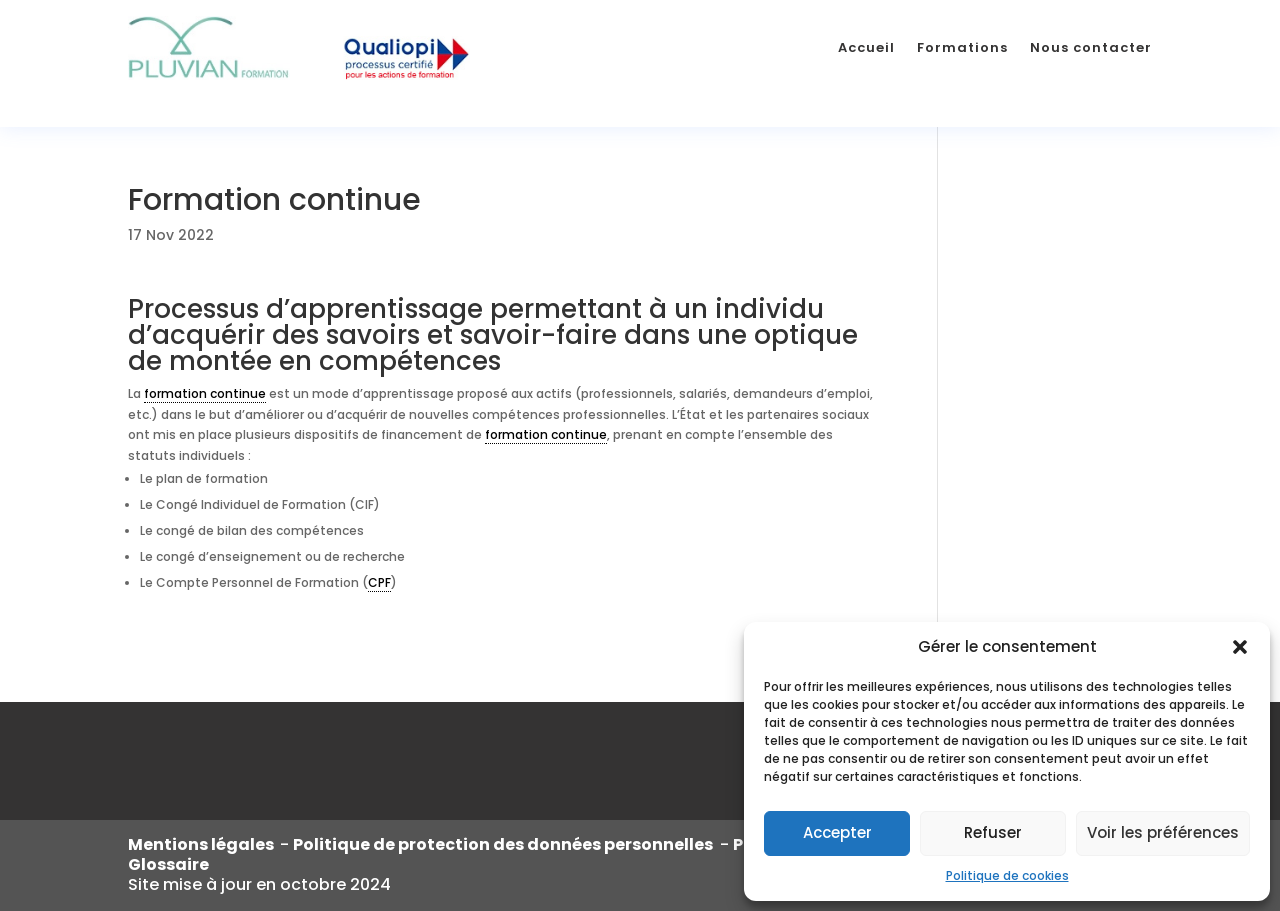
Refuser (993, 832)
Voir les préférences (1163, 832)
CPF (379, 582)
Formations (962, 47)
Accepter (837, 832)
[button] (1240, 647)
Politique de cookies (1007, 875)
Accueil (866, 47)
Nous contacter (1091, 47)
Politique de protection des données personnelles (504, 844)
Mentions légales (204, 844)
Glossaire (168, 864)
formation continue (205, 393)
